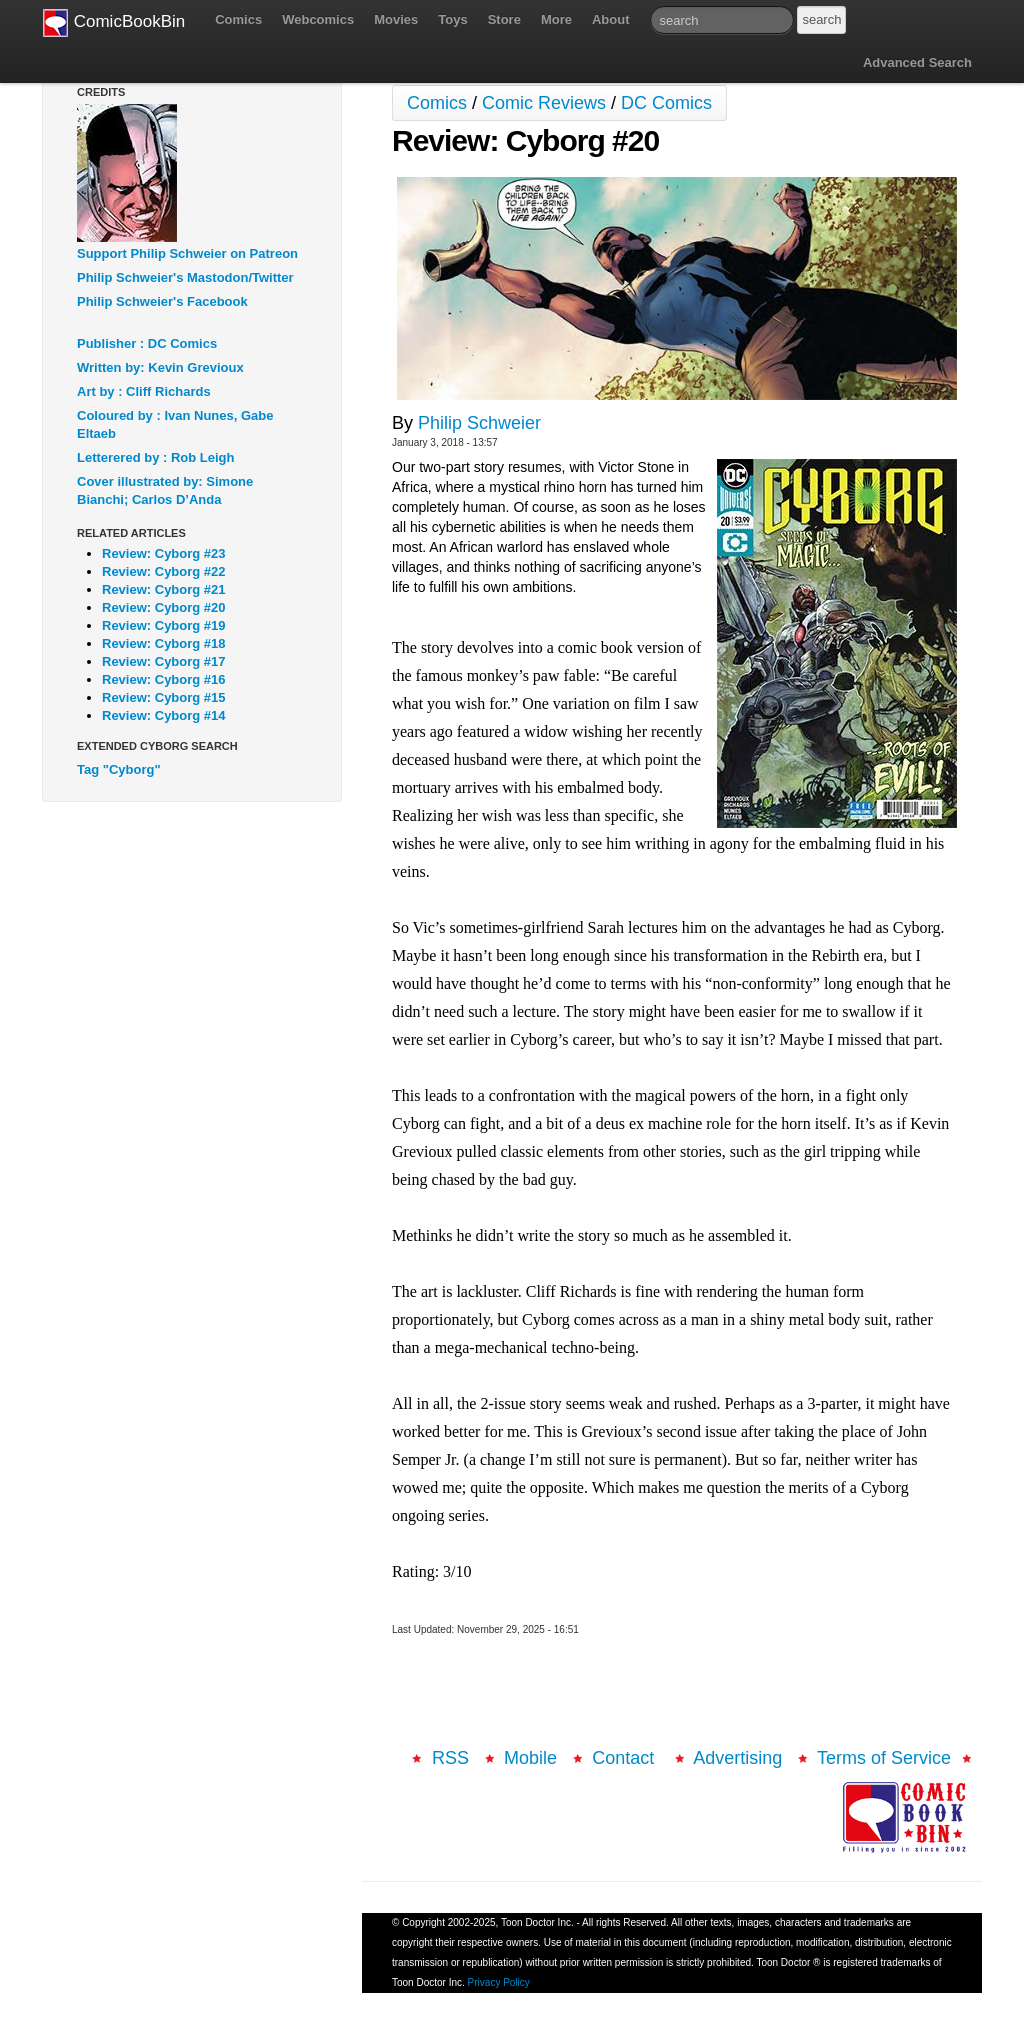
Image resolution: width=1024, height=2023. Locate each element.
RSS (450, 1758)
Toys (452, 19)
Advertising (737, 1758)
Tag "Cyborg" (119, 769)
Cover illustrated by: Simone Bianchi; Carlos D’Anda (165, 490)
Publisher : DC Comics (147, 343)
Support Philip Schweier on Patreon (187, 253)
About (611, 19)
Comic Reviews (544, 103)
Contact (625, 1758)
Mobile (530, 1758)
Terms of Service (884, 1758)
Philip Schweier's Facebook (162, 301)
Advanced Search (917, 62)
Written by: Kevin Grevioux (160, 367)
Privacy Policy (499, 1982)
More (556, 19)
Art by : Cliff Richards (144, 391)
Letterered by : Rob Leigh (155, 457)
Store (504, 19)
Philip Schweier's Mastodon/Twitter (185, 277)
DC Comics (666, 103)
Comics (238, 19)
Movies (396, 19)
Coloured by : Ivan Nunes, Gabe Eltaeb (175, 424)
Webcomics (318, 19)
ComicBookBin (114, 23)
